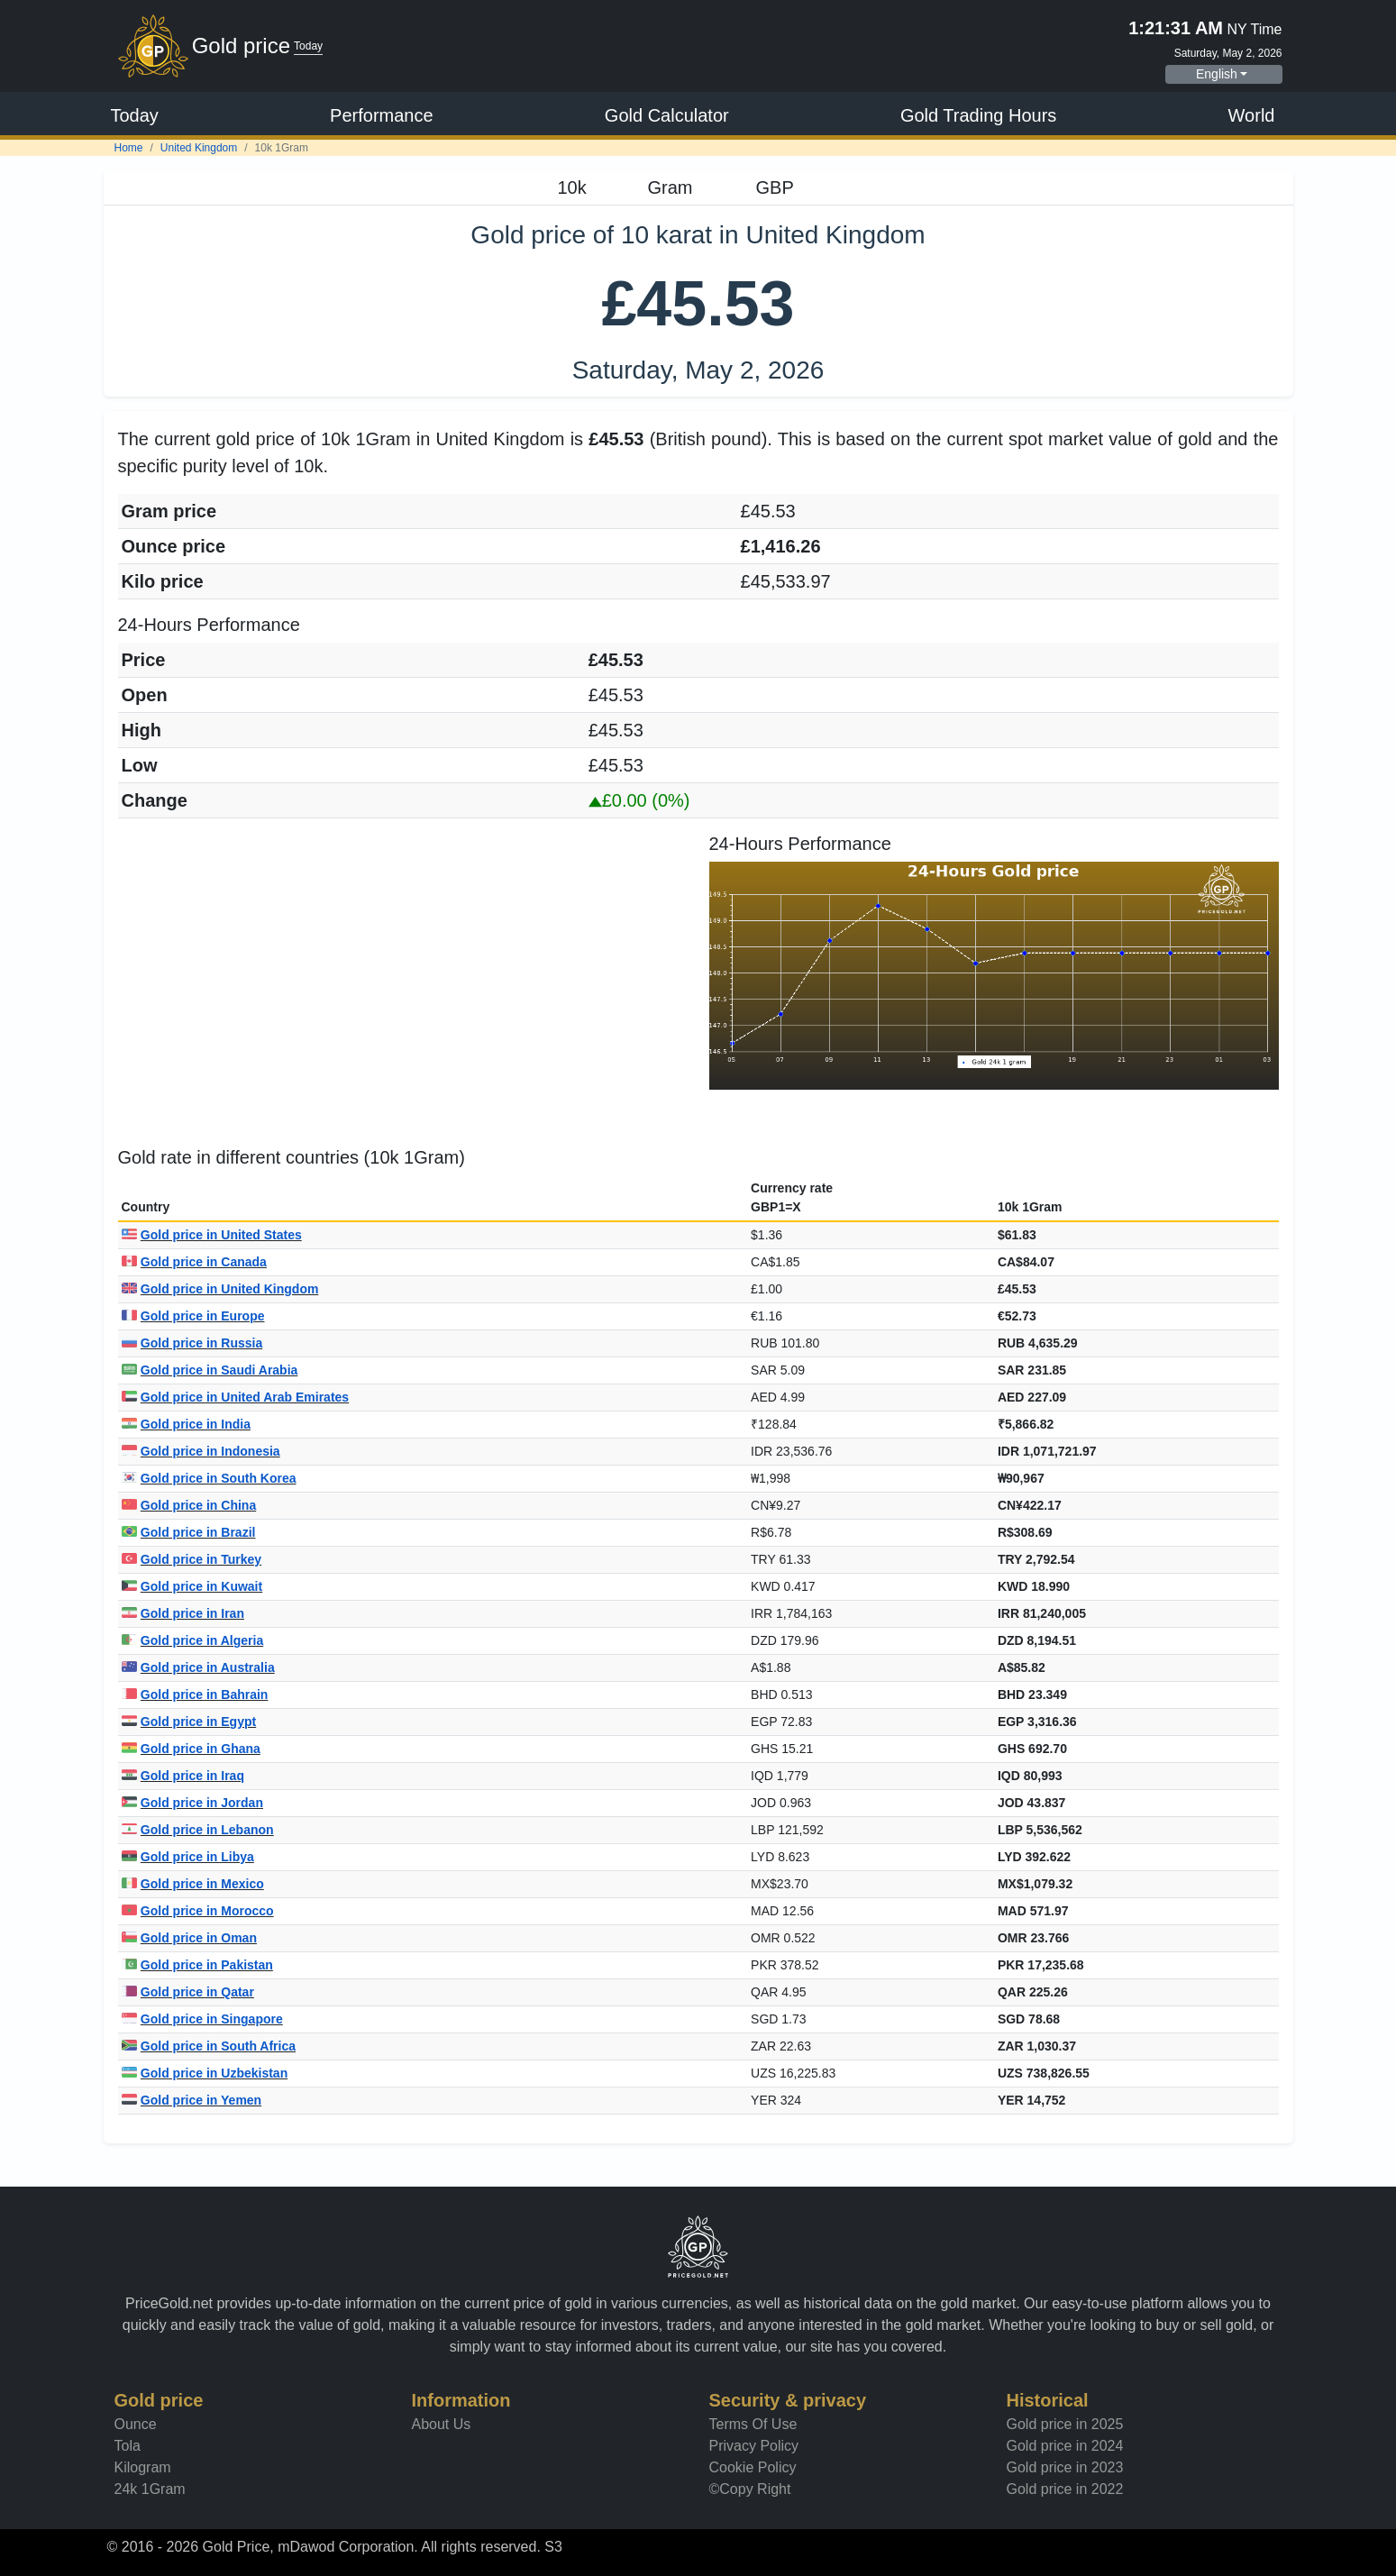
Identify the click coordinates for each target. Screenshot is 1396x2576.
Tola (127, 2445)
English (1216, 74)
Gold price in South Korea (209, 1478)
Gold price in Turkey (192, 1559)
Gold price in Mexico (193, 1884)
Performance (381, 115)
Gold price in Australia (198, 1667)
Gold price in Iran (183, 1613)
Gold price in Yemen (192, 2100)
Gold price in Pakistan (197, 1965)
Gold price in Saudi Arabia (210, 1370)
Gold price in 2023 (1065, 2467)
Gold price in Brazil (189, 1532)
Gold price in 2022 (1065, 2489)
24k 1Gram (150, 2489)
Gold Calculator (667, 115)
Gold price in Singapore (202, 2019)
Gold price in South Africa (209, 2046)
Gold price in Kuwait (192, 1586)
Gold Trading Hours (978, 115)
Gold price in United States (212, 1235)
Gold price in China (189, 1505)
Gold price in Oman (189, 1938)
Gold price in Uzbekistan (205, 2073)
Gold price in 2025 (1065, 2424)
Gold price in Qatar (188, 1992)
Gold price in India (186, 1424)
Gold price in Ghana (191, 1748)
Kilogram (142, 2467)
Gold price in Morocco (198, 1911)
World (1251, 115)
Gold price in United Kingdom (220, 1289)
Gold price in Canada (194, 1262)
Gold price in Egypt (189, 1721)
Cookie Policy (753, 2467)
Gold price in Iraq (183, 1775)
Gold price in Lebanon (198, 1829)
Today (135, 115)
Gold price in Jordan (192, 1802)
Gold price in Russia (192, 1343)
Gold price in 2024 (1065, 2445)
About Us (441, 2424)
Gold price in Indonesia (201, 1451)
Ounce (135, 2424)
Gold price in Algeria (193, 1640)
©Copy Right (750, 2489)
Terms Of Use (753, 2424)
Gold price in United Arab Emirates (236, 1397)
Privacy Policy (754, 2445)
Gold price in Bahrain (195, 1694)
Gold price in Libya (188, 1857)
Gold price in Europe (193, 1316)
